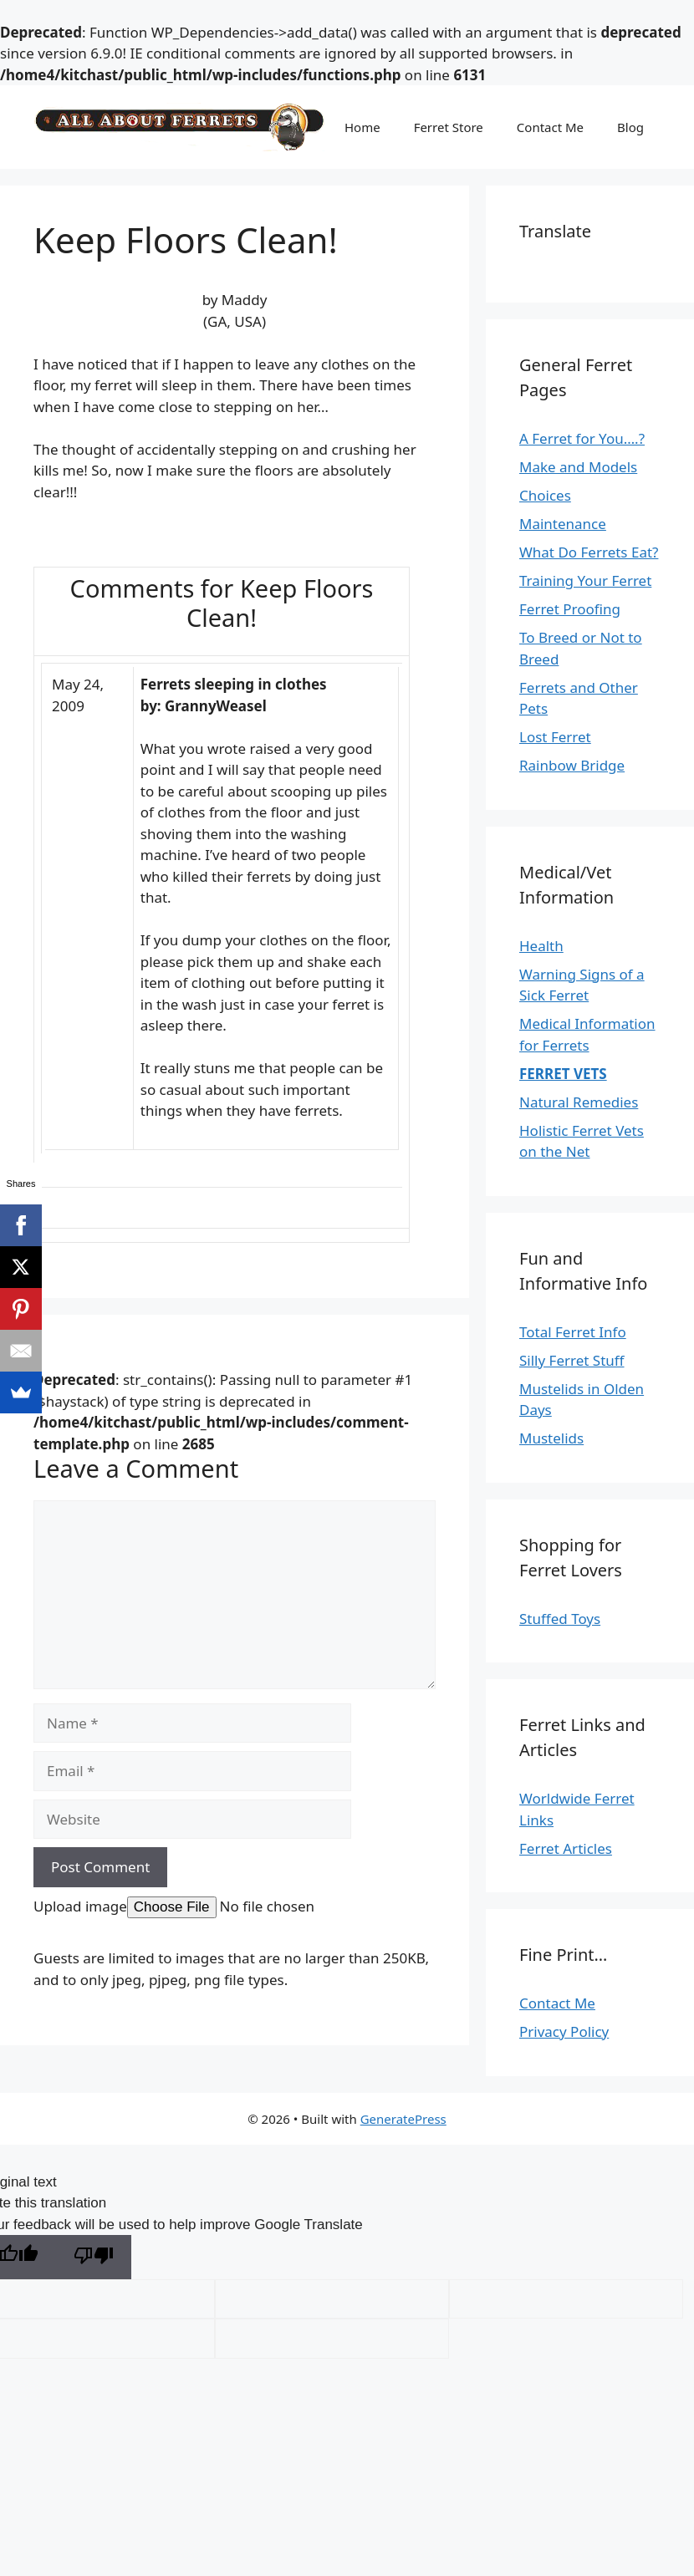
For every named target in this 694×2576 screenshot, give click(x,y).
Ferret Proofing (569, 609)
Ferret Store (448, 127)
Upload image (80, 1906)
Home (362, 127)
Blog (630, 127)
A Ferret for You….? (582, 438)
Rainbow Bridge (572, 765)
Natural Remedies (578, 1102)
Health (541, 945)
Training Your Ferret (585, 580)
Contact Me (550, 127)
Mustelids (551, 1438)
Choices (545, 495)
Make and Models (578, 466)
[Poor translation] (93, 2257)
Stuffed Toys (559, 1618)
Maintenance (562, 523)
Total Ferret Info (572, 1331)
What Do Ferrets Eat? (588, 552)
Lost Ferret (555, 736)
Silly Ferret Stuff (572, 1360)
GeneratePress (403, 2118)
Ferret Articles (565, 1848)
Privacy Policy (564, 2031)
